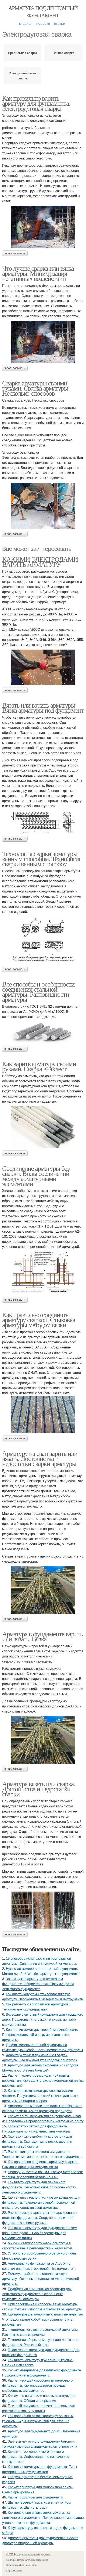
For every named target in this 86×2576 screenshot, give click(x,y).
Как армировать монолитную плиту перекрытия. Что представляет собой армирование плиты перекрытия (43, 2319)
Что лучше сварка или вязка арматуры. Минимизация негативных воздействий (38, 273)
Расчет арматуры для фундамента (35, 2497)
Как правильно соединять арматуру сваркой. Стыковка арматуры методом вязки (38, 1320)
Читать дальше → (14, 253)
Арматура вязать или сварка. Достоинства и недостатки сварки (38, 1789)
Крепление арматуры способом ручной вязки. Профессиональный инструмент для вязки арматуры (40, 2035)
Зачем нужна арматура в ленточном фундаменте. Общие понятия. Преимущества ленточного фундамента (38, 1984)
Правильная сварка (22, 53)
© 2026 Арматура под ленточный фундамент (28, 2554)
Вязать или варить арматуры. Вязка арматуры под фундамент (43, 707)
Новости (43, 23)
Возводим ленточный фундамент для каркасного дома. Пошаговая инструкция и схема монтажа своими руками (42, 2019)
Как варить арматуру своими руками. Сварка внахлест (39, 1066)
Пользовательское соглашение (32, 2560)
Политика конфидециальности (21, 2565)
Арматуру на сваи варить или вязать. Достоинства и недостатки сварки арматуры (39, 1458)
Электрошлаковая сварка (22, 76)
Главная (25, 23)
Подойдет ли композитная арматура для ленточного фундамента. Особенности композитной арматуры (37, 2294)
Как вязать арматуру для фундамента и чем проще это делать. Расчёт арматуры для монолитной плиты (39, 2233)
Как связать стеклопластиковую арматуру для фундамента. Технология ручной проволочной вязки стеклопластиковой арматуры (41, 2202)
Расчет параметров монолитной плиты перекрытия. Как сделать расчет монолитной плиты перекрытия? (43, 2080)
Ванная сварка (63, 53)
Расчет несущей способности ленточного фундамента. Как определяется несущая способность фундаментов (37, 2385)
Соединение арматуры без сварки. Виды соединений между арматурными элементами (35, 1176)
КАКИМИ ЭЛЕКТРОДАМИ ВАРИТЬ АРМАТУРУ (40, 562)
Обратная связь (14, 2570)
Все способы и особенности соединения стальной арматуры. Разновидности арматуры (38, 991)
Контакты (11, 2560)
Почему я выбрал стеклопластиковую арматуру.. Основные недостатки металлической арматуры (40, 2279)
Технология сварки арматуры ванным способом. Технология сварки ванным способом (42, 859)
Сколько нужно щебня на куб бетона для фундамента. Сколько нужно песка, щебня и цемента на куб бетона (37, 2141)
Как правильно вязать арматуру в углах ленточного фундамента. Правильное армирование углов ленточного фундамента (43, 2518)
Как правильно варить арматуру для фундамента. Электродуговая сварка (36, 103)
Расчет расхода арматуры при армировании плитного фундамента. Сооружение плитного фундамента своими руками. (40, 2218)
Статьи (59, 23)
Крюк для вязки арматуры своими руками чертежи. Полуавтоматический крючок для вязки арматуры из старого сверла (40, 2096)
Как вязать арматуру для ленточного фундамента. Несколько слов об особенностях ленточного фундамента (39, 2187)
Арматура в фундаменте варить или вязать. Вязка (42, 1636)
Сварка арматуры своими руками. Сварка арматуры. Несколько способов (36, 388)
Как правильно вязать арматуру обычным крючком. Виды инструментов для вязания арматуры (37, 2421)
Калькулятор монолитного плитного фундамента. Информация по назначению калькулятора (35, 2457)
